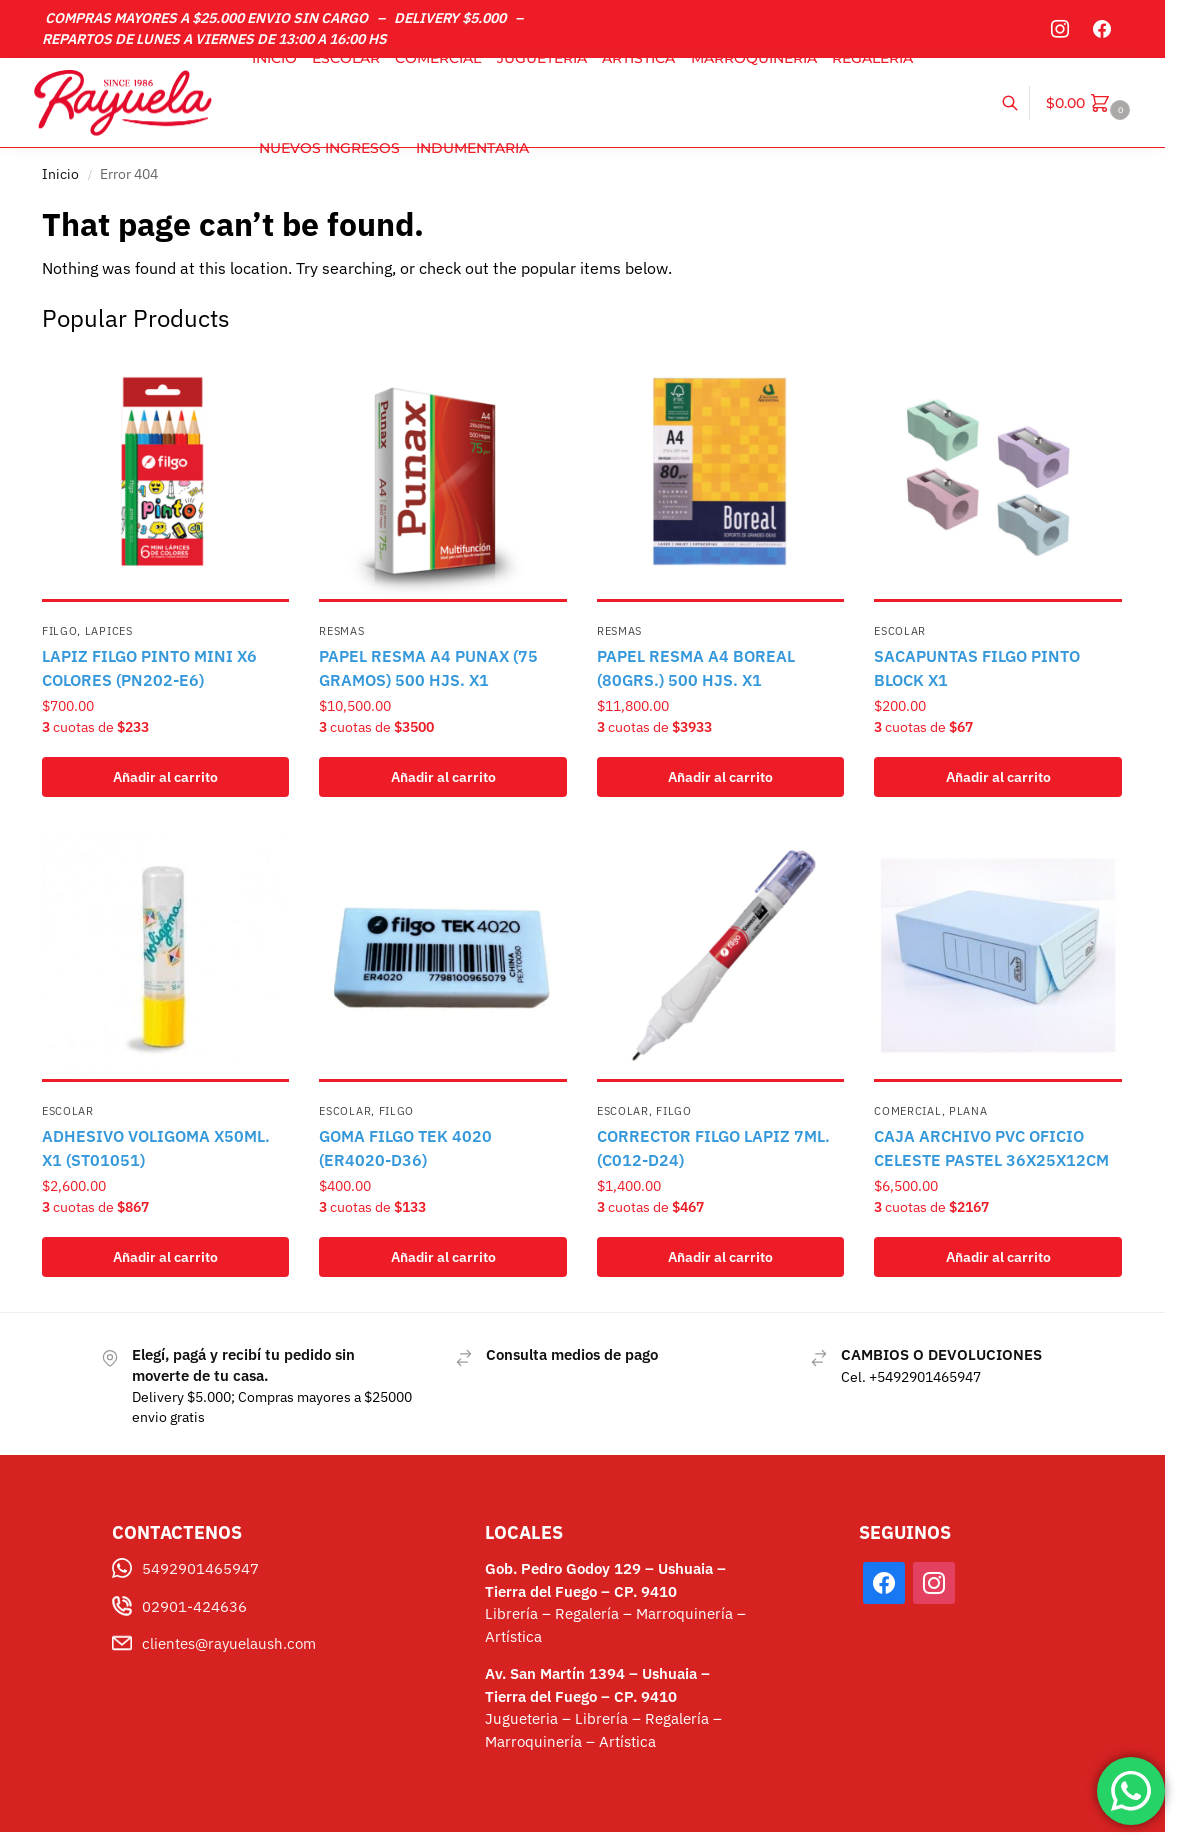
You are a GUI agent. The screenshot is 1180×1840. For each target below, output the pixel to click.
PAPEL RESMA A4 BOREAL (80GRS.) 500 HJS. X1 (696, 668)
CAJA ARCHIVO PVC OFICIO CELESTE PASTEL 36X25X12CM (991, 1148)
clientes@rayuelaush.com (229, 1643)
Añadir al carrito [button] (165, 777)
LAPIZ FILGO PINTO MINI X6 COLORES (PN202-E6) (149, 668)
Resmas (341, 631)
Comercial (907, 1111)
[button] (1090, 103)
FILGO (60, 631)
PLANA (968, 1111)
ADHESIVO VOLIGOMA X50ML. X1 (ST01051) (156, 1148)
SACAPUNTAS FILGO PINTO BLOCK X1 (977, 668)
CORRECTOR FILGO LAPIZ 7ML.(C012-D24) (713, 1148)
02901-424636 (194, 1606)
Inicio (60, 174)
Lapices (109, 631)
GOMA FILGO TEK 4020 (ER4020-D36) (405, 1148)
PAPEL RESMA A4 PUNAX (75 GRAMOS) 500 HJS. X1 (428, 668)
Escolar (900, 631)
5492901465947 (200, 1568)
